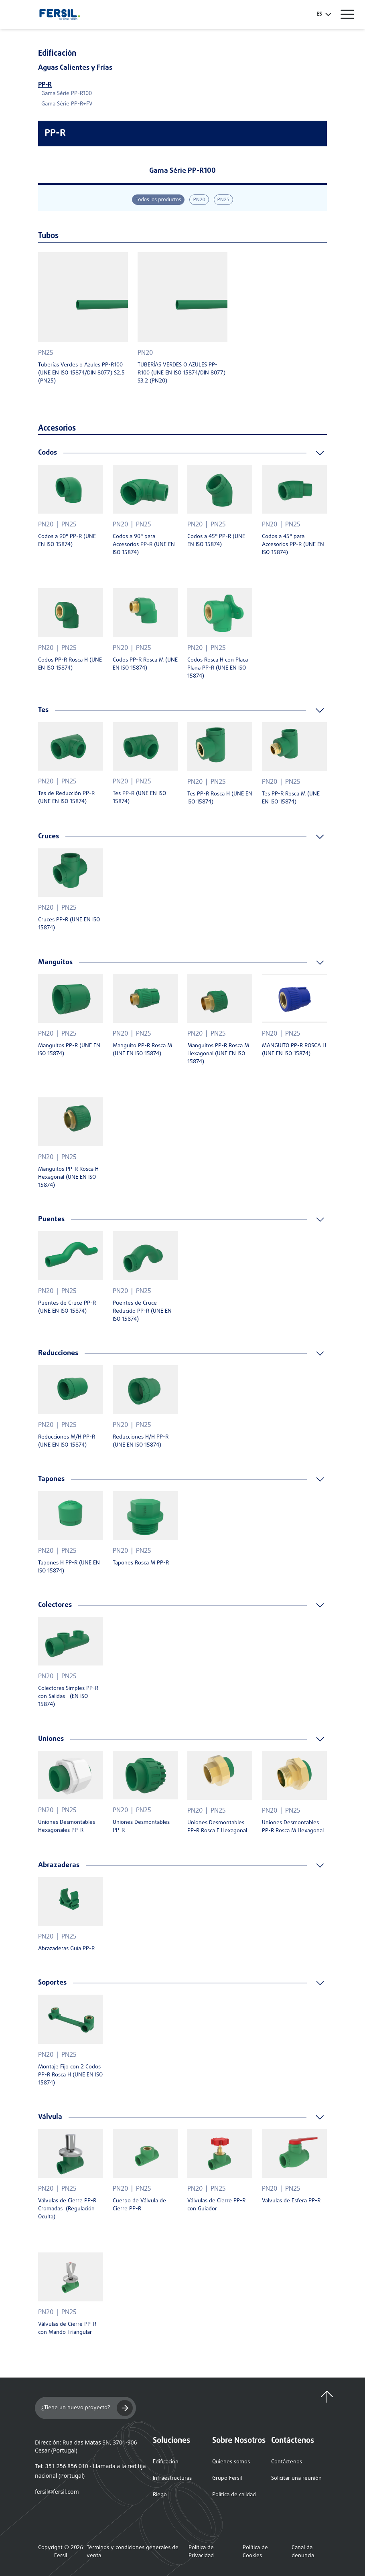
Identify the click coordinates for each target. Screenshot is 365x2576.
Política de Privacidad (201, 2552)
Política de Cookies (255, 2552)
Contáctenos (286, 2462)
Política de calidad (234, 2495)
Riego (160, 2495)
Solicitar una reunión (296, 2478)
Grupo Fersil (227, 2478)
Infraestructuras (172, 2478)
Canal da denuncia (303, 2552)
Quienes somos (231, 2462)
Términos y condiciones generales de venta (132, 2552)
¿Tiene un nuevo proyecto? (87, 2408)
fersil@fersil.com (57, 2491)
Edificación (165, 2462)
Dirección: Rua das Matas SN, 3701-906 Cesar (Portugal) (86, 2446)
